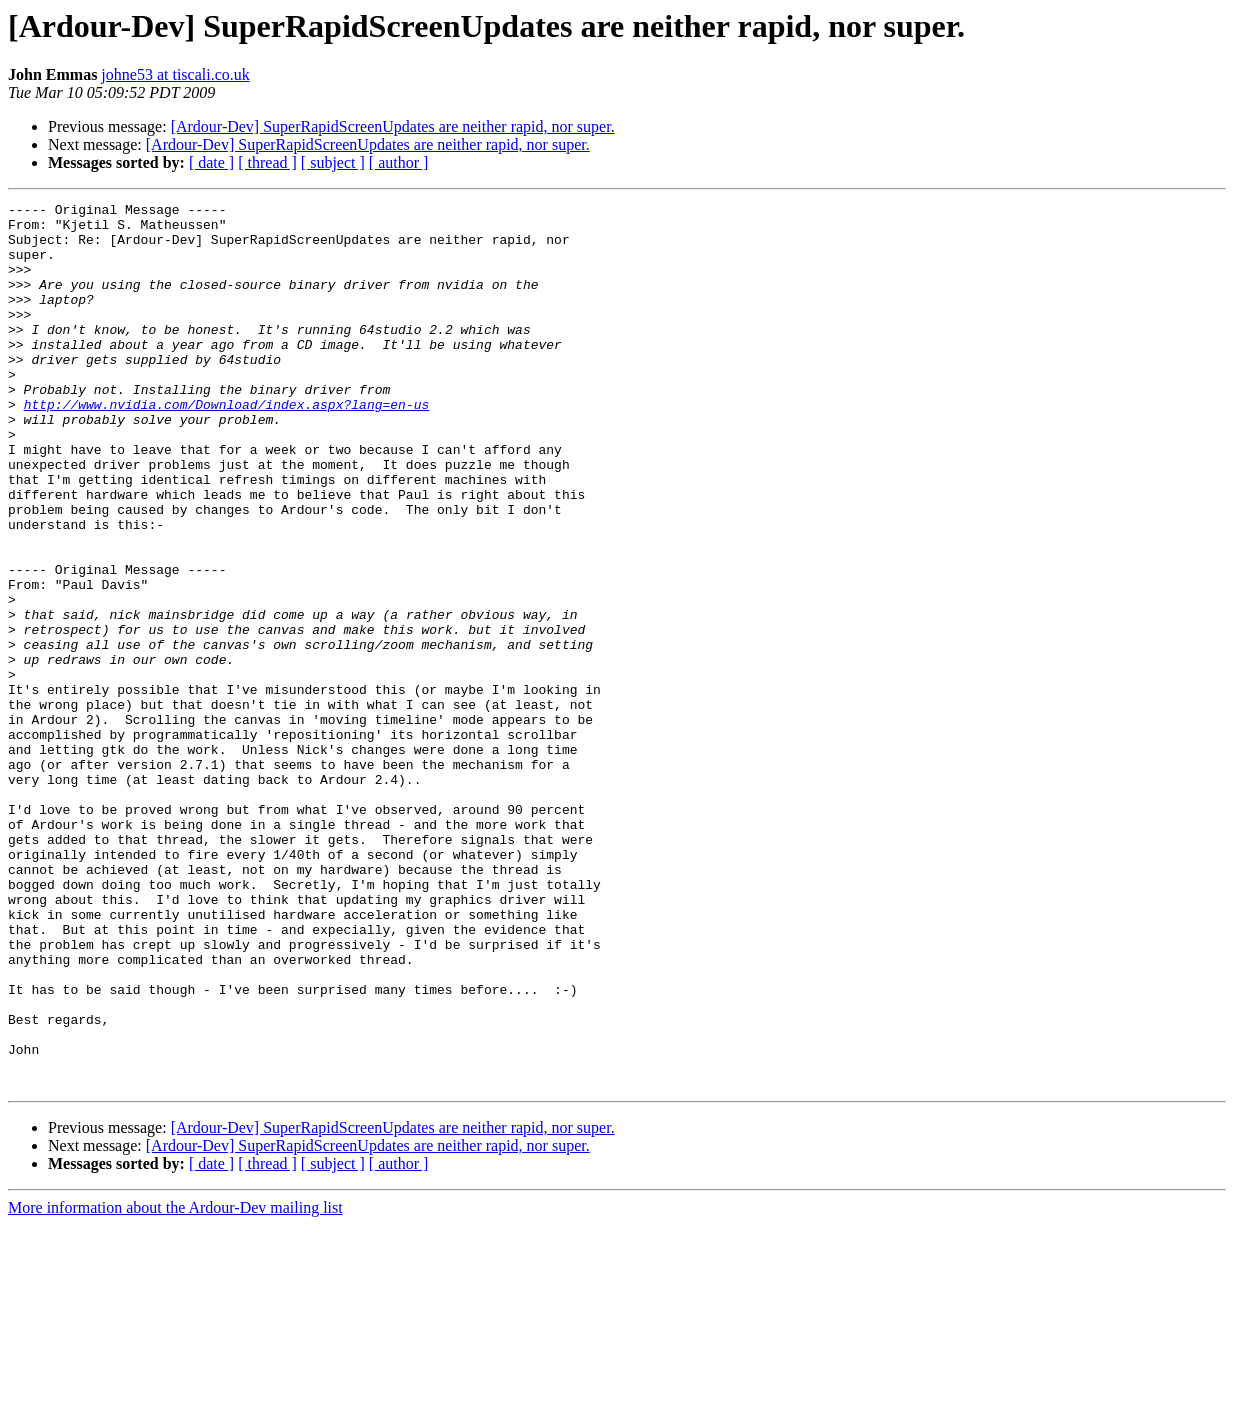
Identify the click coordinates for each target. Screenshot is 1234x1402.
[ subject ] (333, 162)
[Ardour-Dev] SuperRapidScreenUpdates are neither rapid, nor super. (393, 126)
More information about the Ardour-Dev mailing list (175, 1384)
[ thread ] (267, 162)
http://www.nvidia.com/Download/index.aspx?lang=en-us (227, 446)
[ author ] (399, 162)
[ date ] (211, 162)
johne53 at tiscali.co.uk (175, 74)
